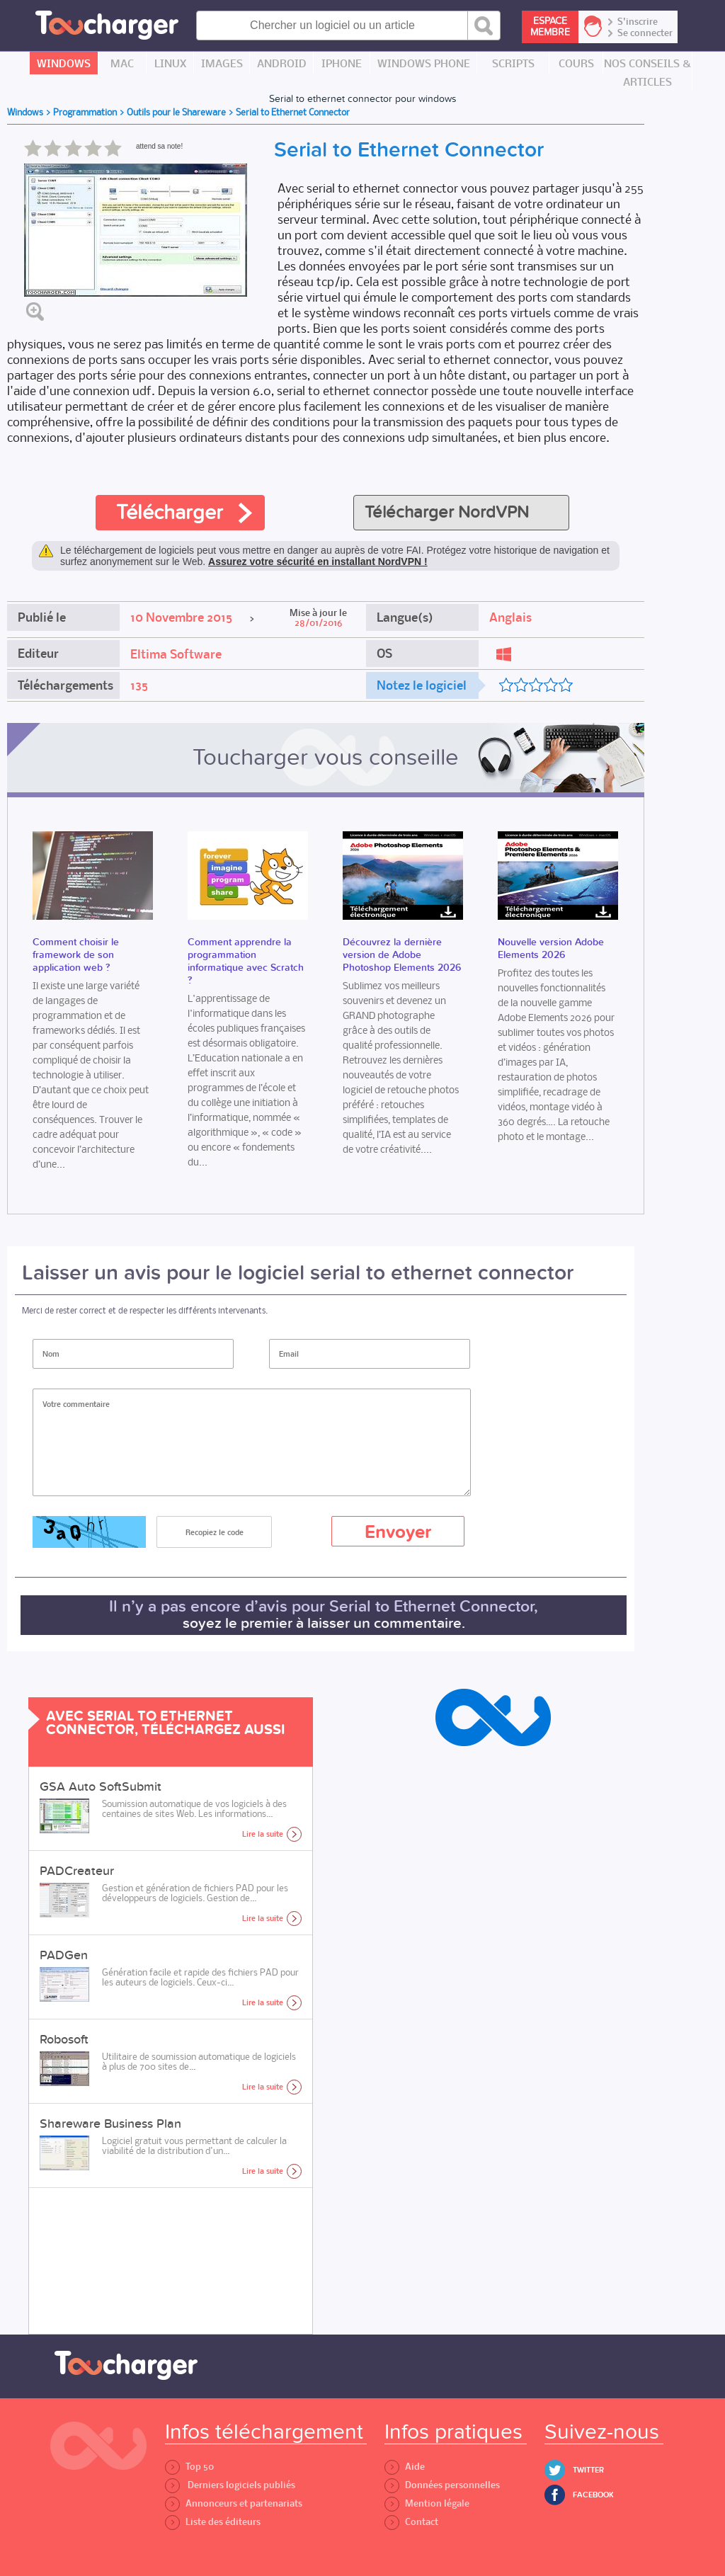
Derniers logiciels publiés (230, 2485)
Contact (411, 2522)
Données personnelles (442, 2485)
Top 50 (189, 2466)
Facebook (593, 2495)
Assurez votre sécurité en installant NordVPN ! (318, 561)
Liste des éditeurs (213, 2522)
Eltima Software (176, 654)
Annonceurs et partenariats (233, 2503)
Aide (404, 2466)
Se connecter (645, 33)
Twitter (588, 2470)
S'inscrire (637, 22)
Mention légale (426, 2503)
